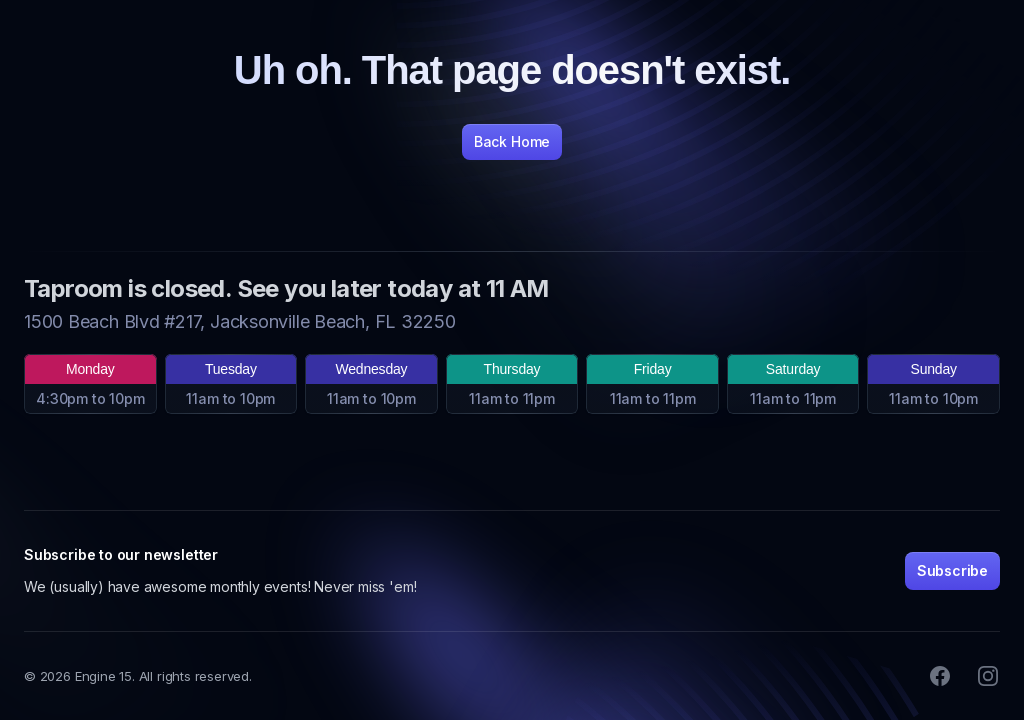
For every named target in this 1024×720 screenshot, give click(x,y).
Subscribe (952, 570)
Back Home (512, 141)
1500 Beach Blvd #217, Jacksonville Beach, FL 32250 (240, 321)
